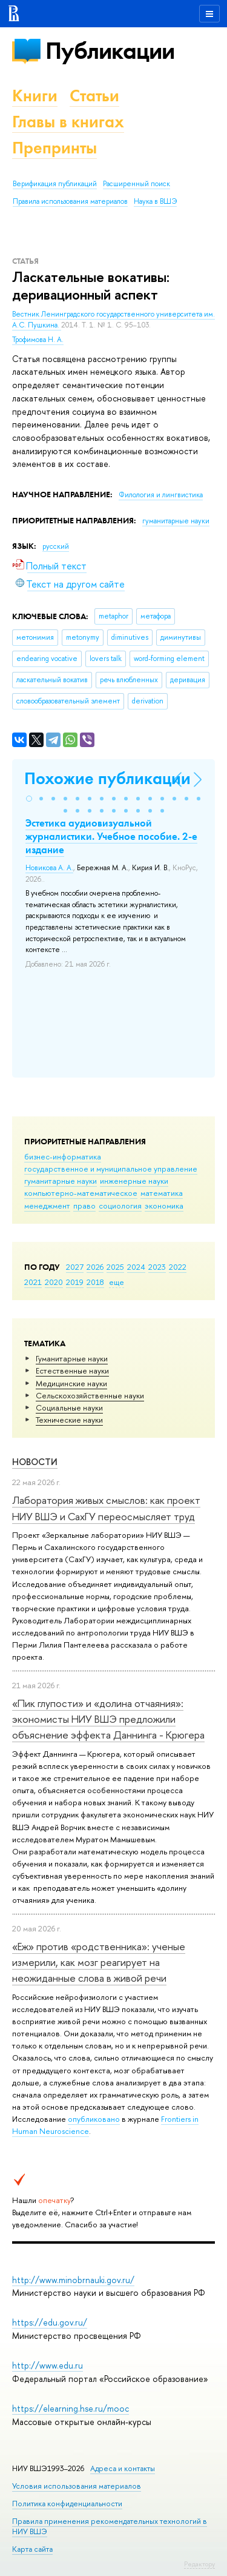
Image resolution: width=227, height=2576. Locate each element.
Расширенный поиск (136, 184)
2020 (54, 1281)
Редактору (199, 2564)
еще (116, 1281)
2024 (136, 1266)
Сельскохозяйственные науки (90, 1395)
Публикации (109, 50)
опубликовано (94, 2118)
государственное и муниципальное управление (110, 1168)
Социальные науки (69, 1407)
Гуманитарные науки (72, 1358)
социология (120, 1205)
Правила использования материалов (70, 201)
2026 (95, 1266)
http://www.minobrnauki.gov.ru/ (73, 2280)
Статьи (94, 95)
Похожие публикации (107, 778)
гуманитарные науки (60, 1180)
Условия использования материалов (76, 2486)
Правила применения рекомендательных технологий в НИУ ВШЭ (109, 2526)
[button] (29, 799)
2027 (75, 1266)
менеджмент (47, 1205)
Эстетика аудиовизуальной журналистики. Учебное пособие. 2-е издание (111, 836)
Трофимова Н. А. (38, 339)
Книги (35, 95)
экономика (164, 1205)
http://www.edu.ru (47, 2365)
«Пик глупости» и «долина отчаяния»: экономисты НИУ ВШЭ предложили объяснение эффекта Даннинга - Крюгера (108, 1719)
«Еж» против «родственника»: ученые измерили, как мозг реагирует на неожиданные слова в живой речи (98, 1962)
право (84, 1205)
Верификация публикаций (55, 184)
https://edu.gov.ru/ (49, 2322)
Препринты (54, 147)
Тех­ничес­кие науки (69, 1419)
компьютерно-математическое (80, 1192)
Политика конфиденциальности (67, 2503)
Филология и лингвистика (161, 495)
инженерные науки (134, 1180)
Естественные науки (72, 1370)
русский (55, 546)
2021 (33, 1281)
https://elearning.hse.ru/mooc (70, 2408)
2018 (95, 1281)
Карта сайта (32, 2549)
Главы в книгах (68, 121)
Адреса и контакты (122, 2468)
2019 (75, 1281)
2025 (115, 1266)
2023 (157, 1266)
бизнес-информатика (62, 1156)
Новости (35, 1461)
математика (161, 1192)
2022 (177, 1266)
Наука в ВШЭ (155, 201)
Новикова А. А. (49, 868)
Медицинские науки (71, 1383)
